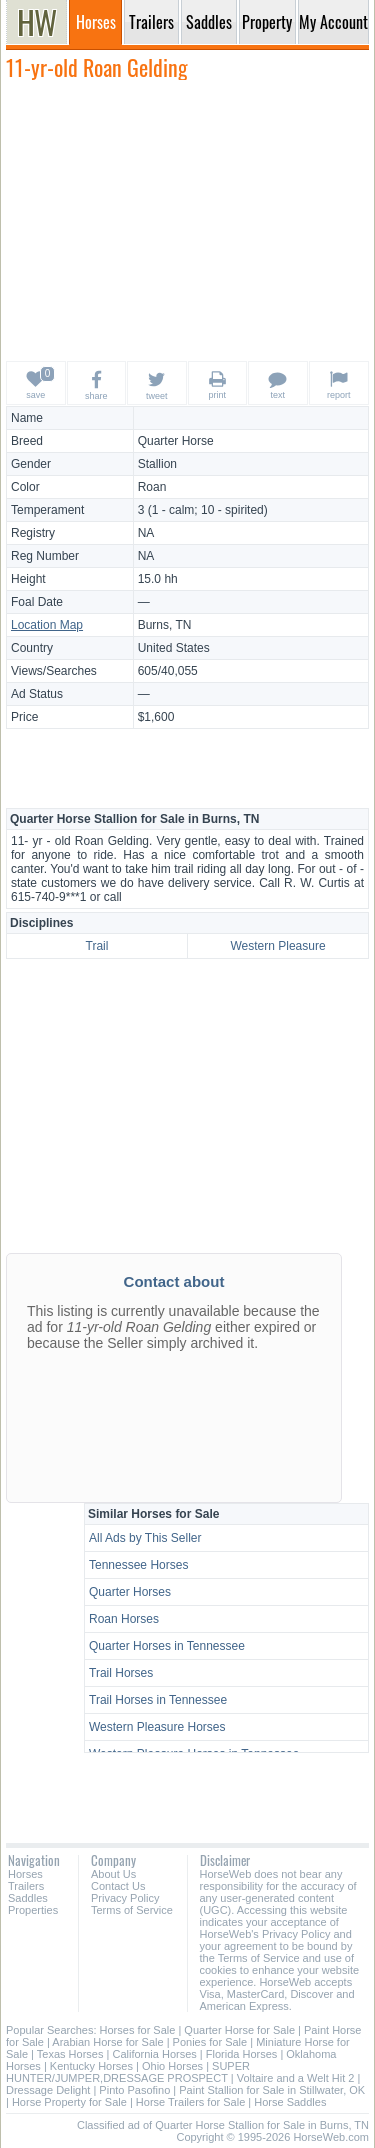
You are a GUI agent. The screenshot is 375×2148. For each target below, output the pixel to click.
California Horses (154, 2054)
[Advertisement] (188, 220)
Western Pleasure (277, 946)
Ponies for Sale (210, 2042)
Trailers (26, 1886)
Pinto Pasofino (134, 2090)
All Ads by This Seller (145, 1538)
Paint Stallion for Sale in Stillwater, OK (272, 2090)
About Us (113, 1874)
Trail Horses (121, 1673)
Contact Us (118, 1886)
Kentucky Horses (91, 2066)
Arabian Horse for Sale (107, 2042)
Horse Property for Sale (69, 2102)
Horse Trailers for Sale (190, 2102)
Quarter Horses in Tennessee (167, 1646)
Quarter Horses (130, 1592)
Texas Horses (70, 2054)
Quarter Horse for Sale (239, 2030)
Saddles (28, 1898)
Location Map (47, 625)
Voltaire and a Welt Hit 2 (296, 2078)
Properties (33, 1910)
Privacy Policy (125, 1898)
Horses (25, 1874)
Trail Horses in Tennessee (158, 1700)
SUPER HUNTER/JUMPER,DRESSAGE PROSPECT (128, 2072)
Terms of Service (132, 1910)
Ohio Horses (172, 2066)
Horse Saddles (290, 2102)
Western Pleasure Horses (157, 1727)
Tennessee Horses (138, 1565)
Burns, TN (165, 625)
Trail (97, 946)
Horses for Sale (138, 2030)
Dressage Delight (48, 2090)
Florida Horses (242, 2054)
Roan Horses (124, 1619)
